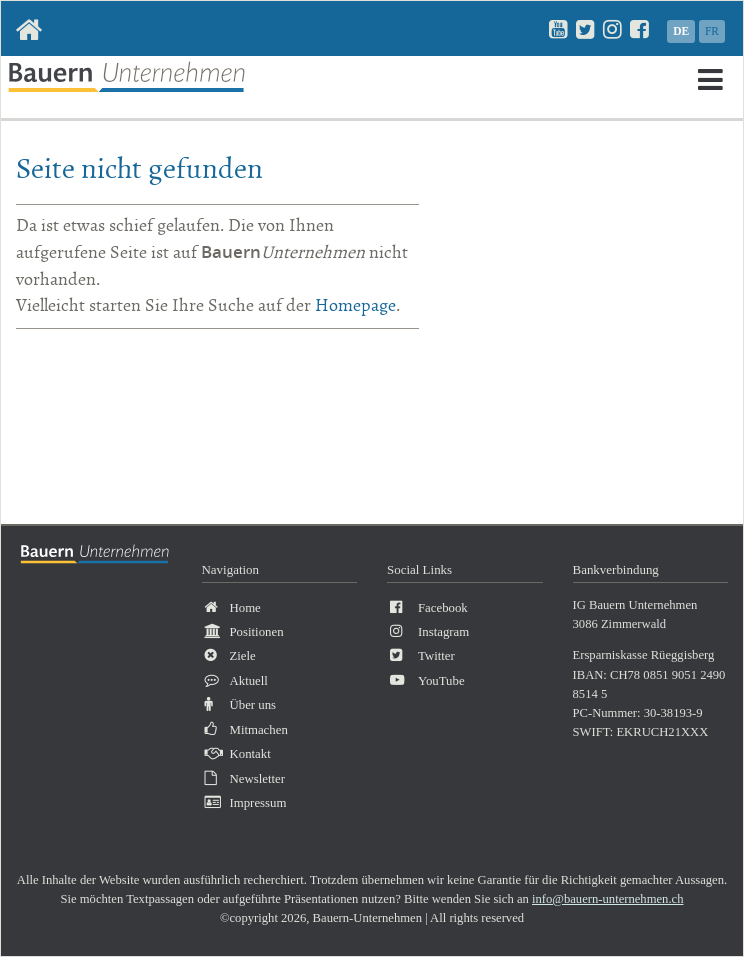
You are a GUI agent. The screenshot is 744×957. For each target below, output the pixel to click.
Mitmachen (259, 730)
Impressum (258, 803)
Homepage (355, 306)
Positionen (257, 632)
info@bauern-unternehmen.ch (608, 899)
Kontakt (250, 754)
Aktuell (249, 681)
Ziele (243, 656)
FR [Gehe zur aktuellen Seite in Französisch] (712, 31)
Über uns (253, 705)
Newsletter (257, 779)
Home (245, 608)
